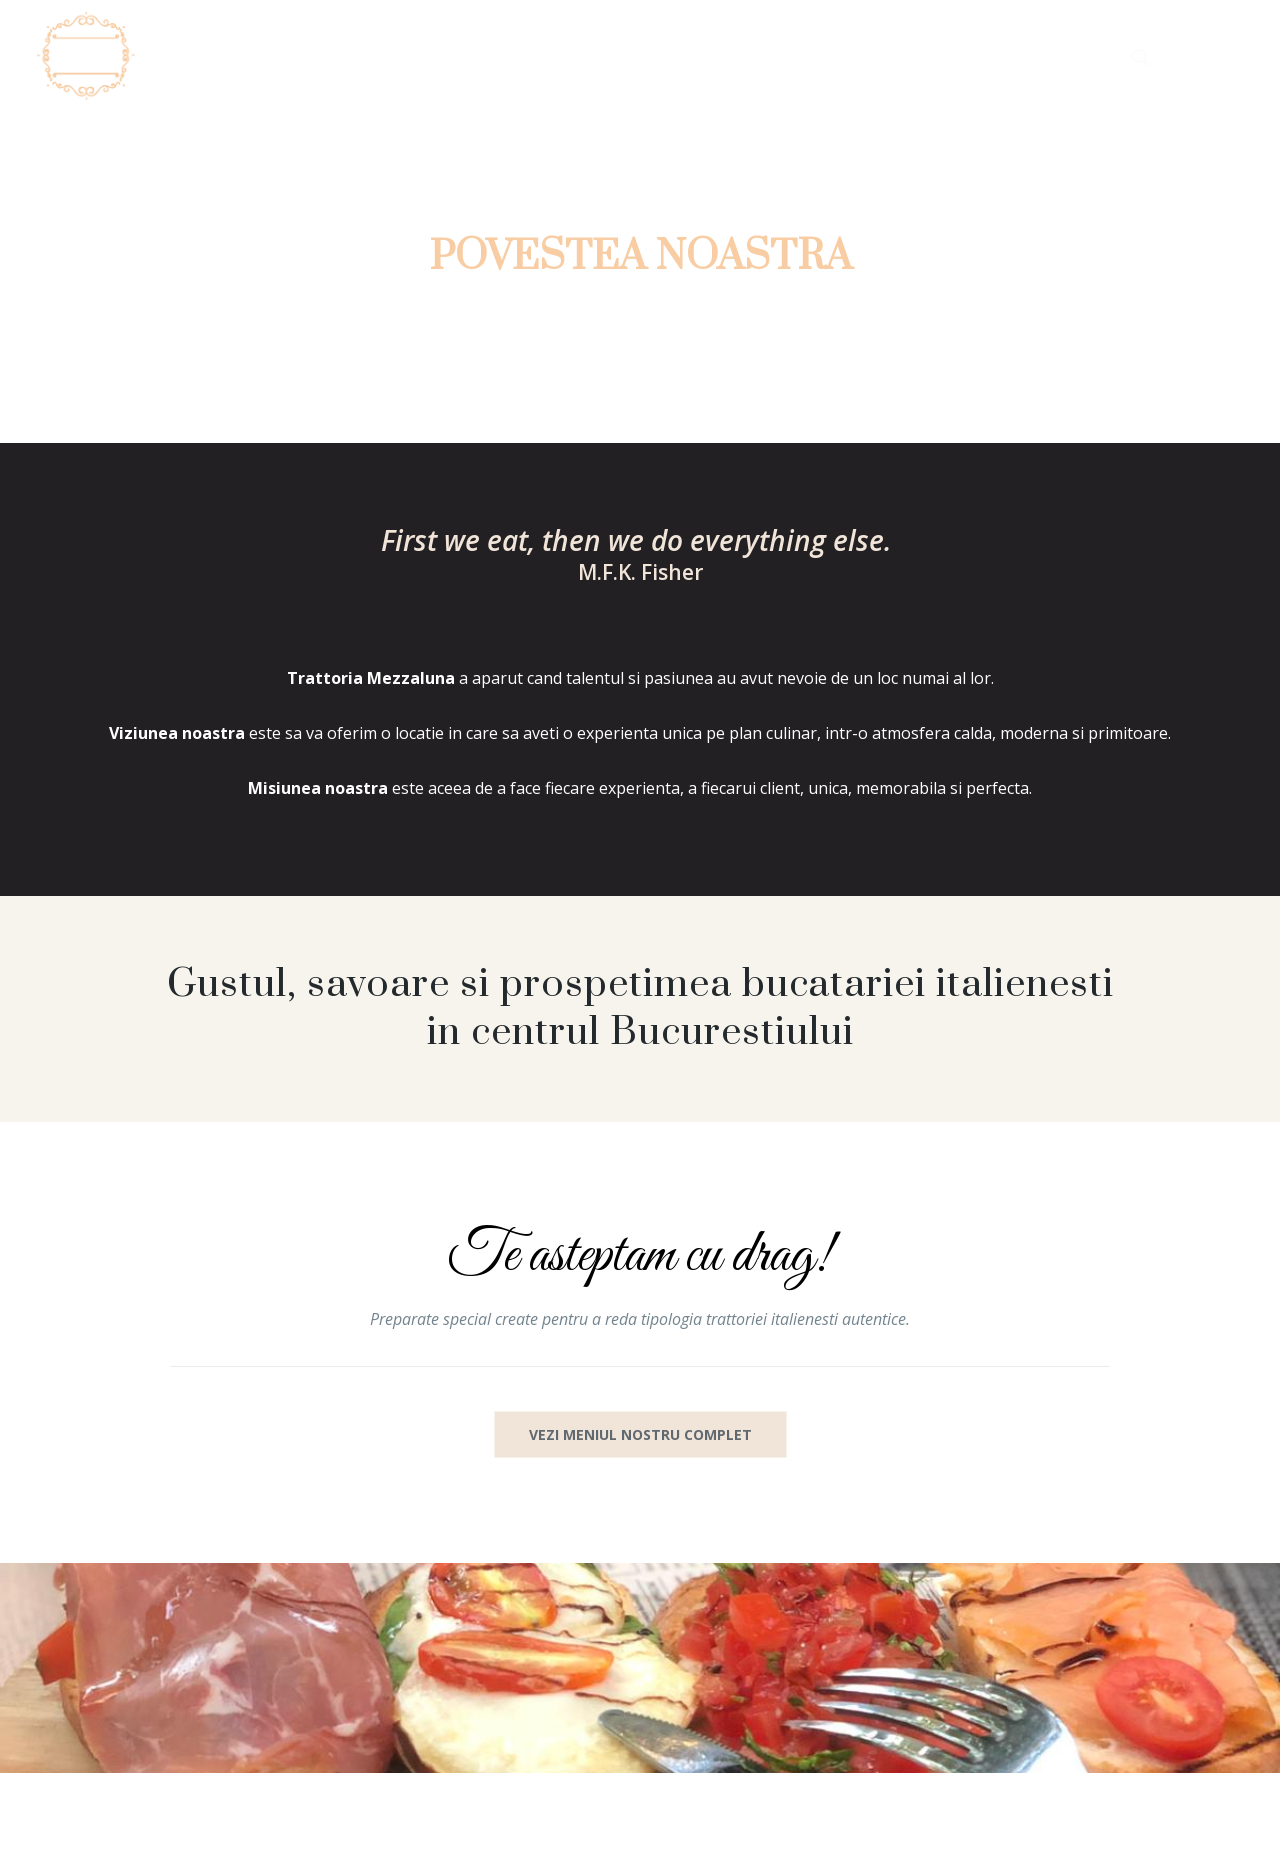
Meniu (811, 56)
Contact (1048, 56)
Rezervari (923, 56)
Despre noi (695, 56)
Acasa (578, 56)
